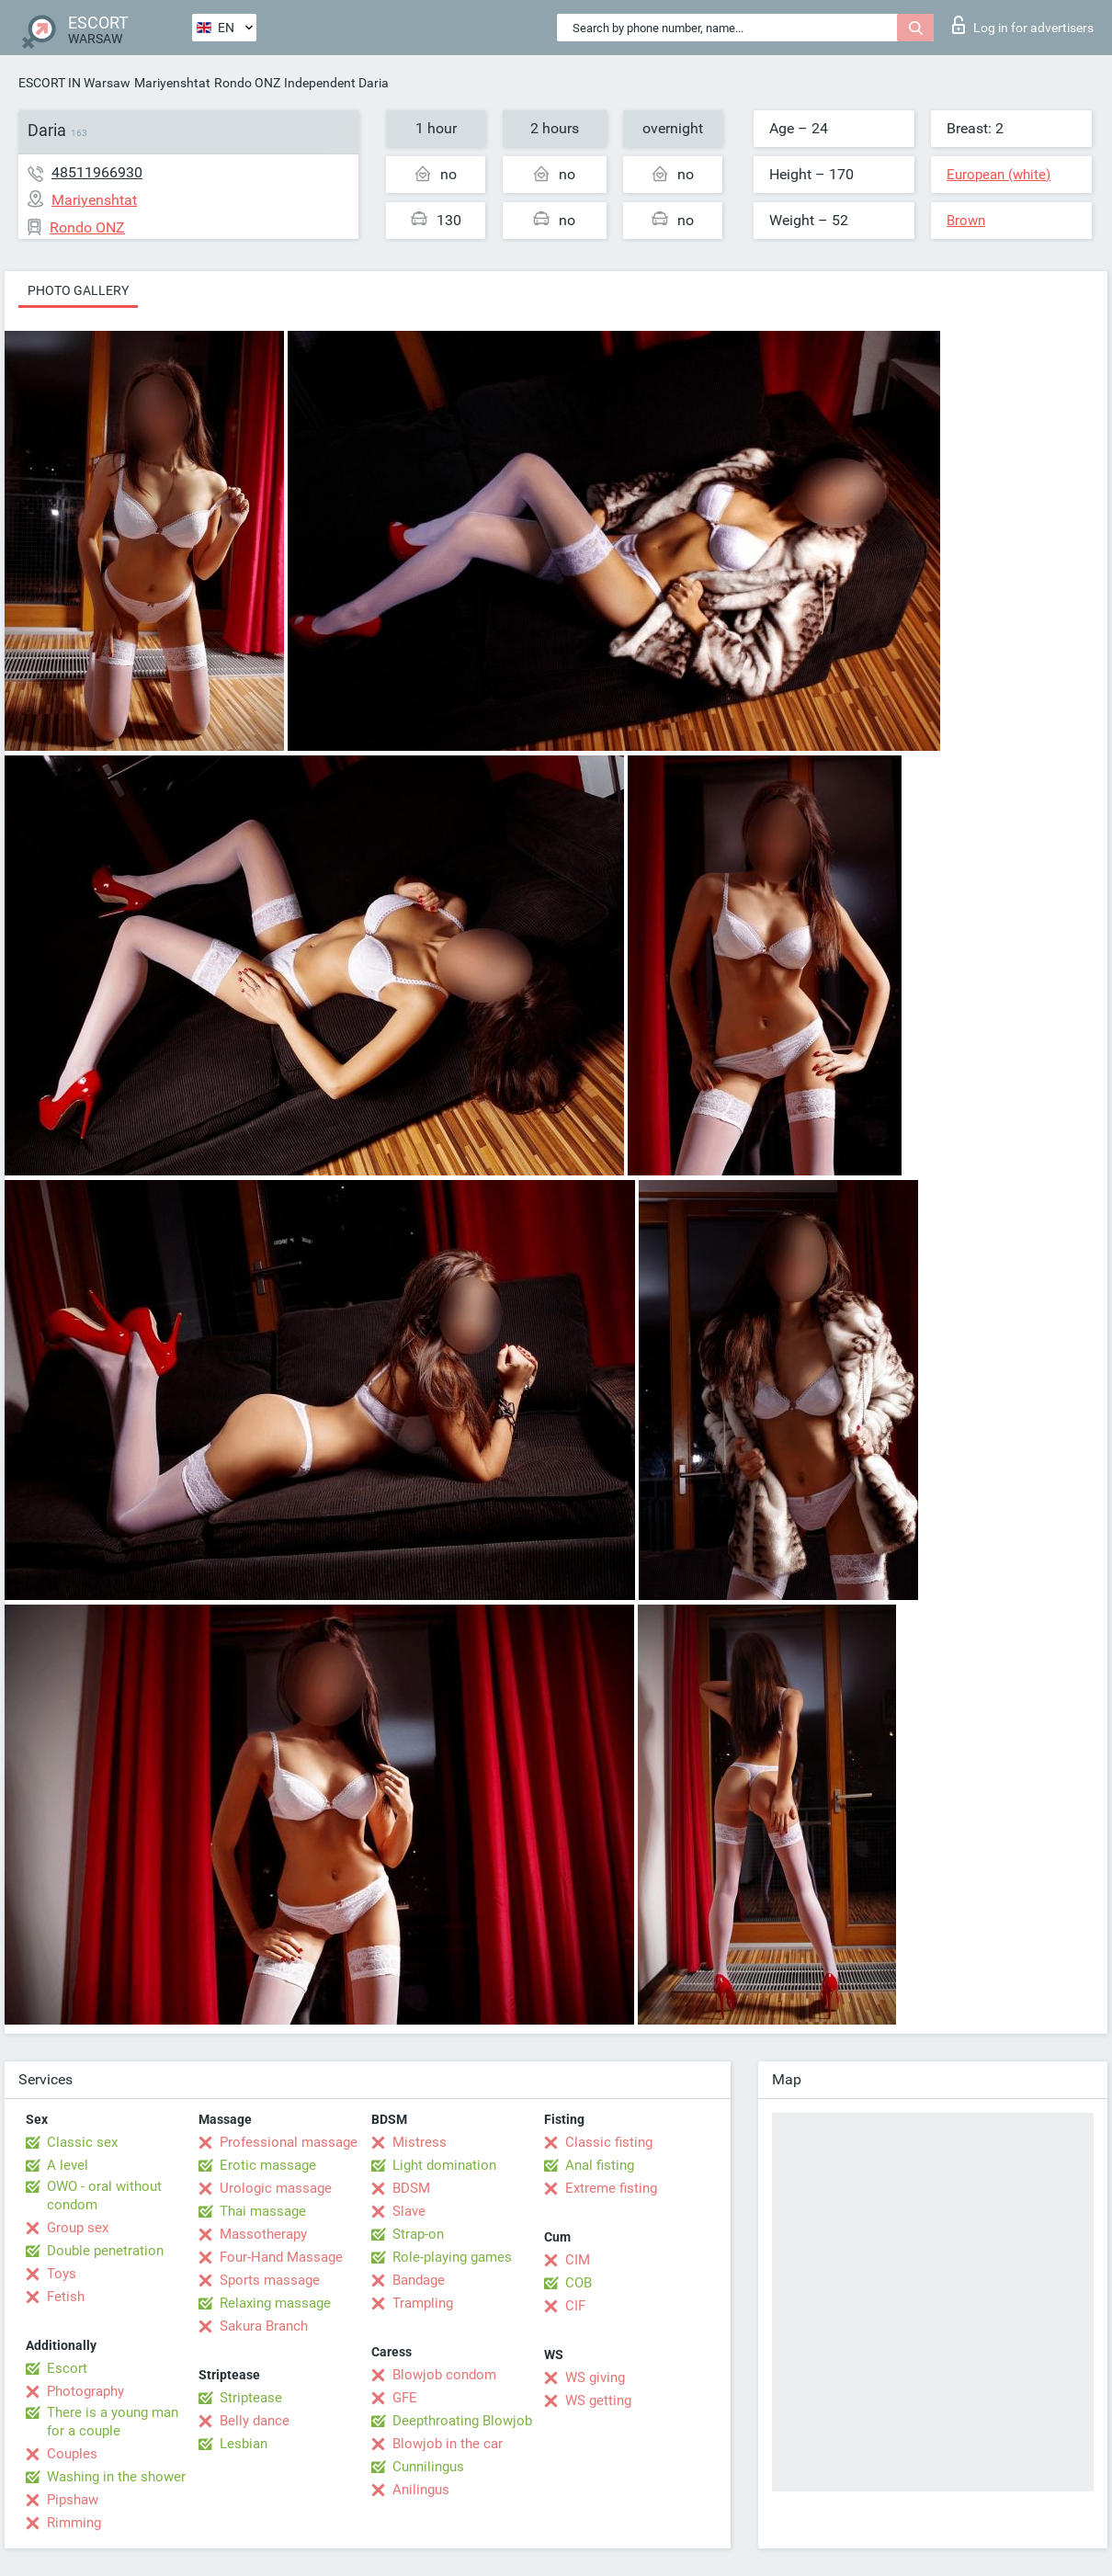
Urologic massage (276, 2188)
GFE (404, 2397)
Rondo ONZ (247, 82)
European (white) (998, 174)
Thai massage (263, 2211)
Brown (966, 220)
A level (67, 2165)
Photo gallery (78, 290)
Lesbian (243, 2443)
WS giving (595, 2377)
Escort (67, 2368)
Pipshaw (72, 2499)
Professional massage (288, 2142)
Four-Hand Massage (281, 2257)
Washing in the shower (116, 2476)
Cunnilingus (428, 2466)
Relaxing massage (275, 2303)
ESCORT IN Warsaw (74, 82)
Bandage (418, 2280)
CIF (575, 2306)
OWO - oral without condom (104, 2195)
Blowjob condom (444, 2374)
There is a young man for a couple (112, 2421)
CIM (577, 2260)
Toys (61, 2273)
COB (578, 2283)
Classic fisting (608, 2142)
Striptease (251, 2397)
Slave (409, 2211)
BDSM (411, 2188)
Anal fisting (599, 2165)
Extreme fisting (611, 2188)
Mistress (419, 2142)
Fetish (66, 2296)
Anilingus (420, 2489)
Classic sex (82, 2142)
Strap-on (418, 2234)
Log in (1023, 25)
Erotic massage (268, 2165)
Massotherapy (263, 2234)
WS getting (598, 2400)
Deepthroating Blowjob (462, 2420)
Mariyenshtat (172, 82)
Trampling (422, 2303)
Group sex (77, 2227)
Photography (85, 2391)
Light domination (444, 2165)
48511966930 (96, 172)
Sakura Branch (264, 2326)
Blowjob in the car (447, 2443)
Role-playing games (452, 2257)
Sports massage (270, 2280)
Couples (72, 2453)
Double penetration (105, 2250)
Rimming (74, 2522)
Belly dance (254, 2420)
